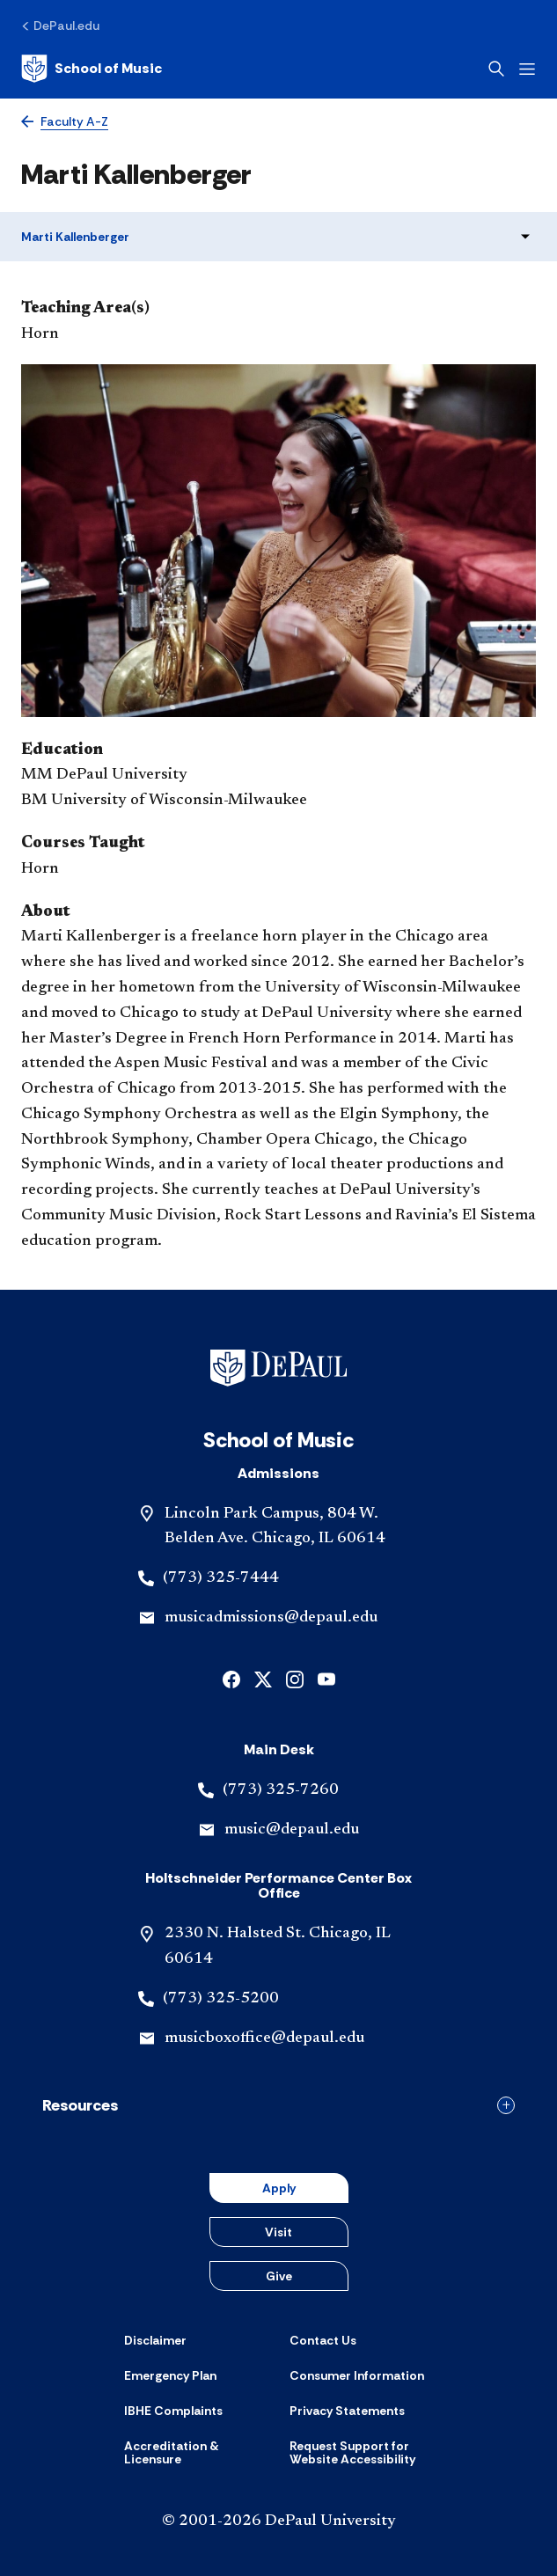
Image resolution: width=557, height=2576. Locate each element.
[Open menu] (527, 69)
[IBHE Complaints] (173, 2411)
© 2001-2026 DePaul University (279, 2521)
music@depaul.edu (291, 1830)
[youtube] (326, 1678)
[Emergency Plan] (170, 2375)
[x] (263, 1678)
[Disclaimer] (155, 2340)
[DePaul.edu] (60, 25)
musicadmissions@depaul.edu (271, 1618)
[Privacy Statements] (347, 2411)
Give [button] (279, 2276)
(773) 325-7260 (281, 1790)
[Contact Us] (322, 2340)
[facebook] (231, 1678)
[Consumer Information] (356, 2375)
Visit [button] (278, 2232)
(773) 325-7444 (221, 1578)
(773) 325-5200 (221, 1999)
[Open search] (496, 69)
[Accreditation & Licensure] (196, 2453)
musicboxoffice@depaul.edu (264, 2038)
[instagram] (295, 1678)
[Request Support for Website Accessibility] (361, 2453)
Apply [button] (279, 2188)
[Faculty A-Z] (64, 122)
